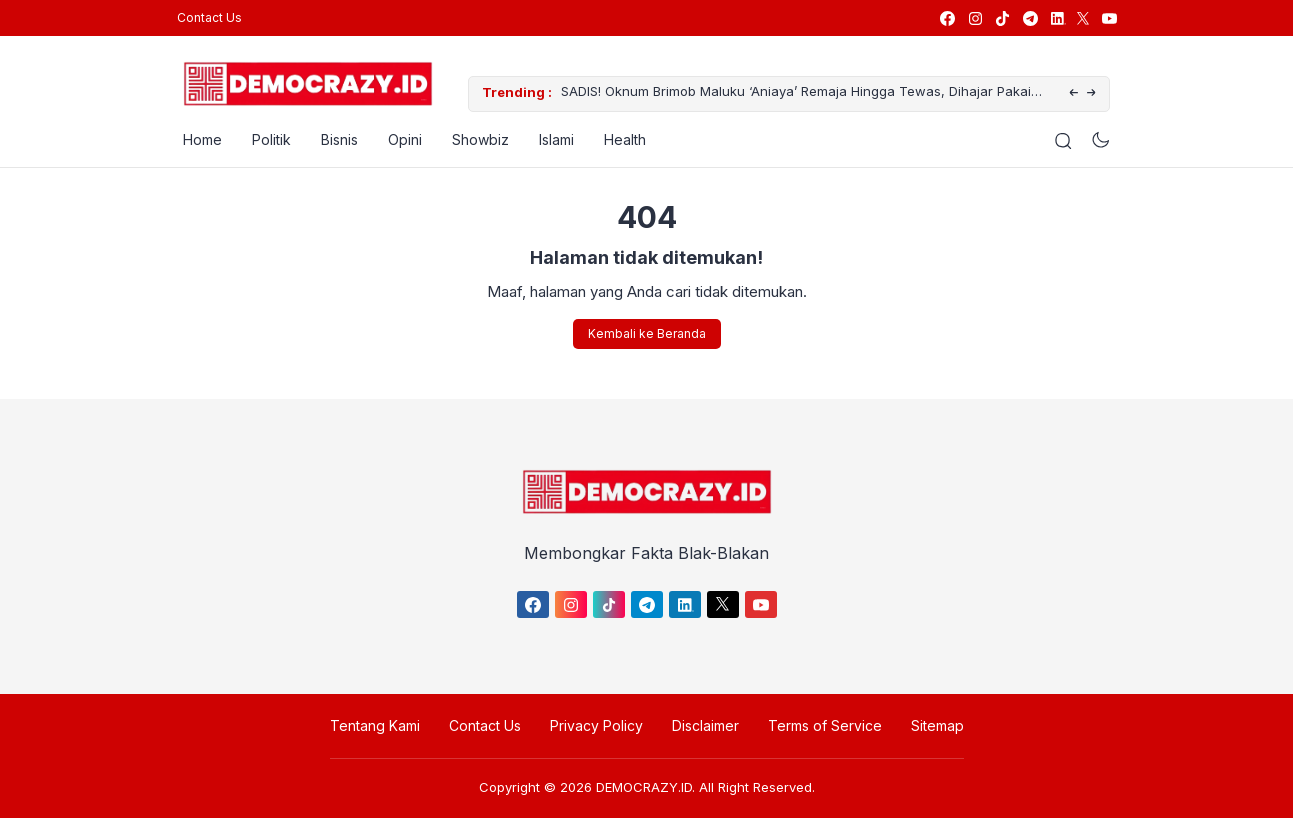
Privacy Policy (596, 725)
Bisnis (333, 139)
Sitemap (937, 725)
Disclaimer (705, 725)
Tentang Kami (375, 725)
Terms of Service (825, 725)
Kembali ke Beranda (647, 333)
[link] (946, 18)
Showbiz (474, 139)
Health (619, 139)
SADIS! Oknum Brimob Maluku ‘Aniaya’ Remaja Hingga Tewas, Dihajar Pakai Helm (790, 94)
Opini (399, 139)
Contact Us (209, 17)
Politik (265, 139)
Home (196, 139)
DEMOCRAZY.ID (644, 787)
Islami (550, 139)
